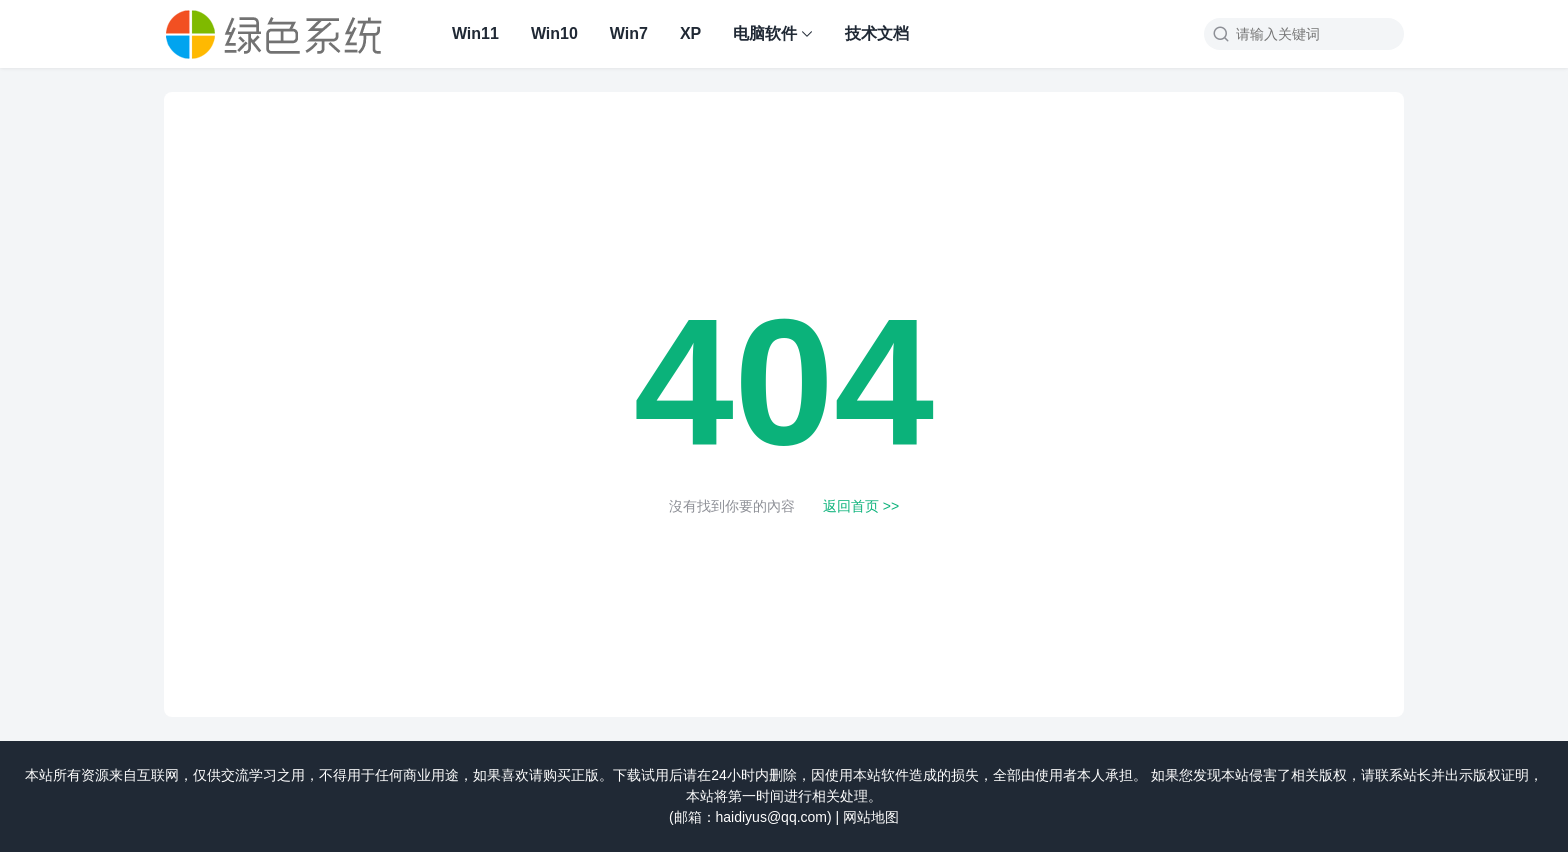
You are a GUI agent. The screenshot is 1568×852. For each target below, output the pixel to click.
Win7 (629, 33)
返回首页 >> (861, 506)
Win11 (475, 33)
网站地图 (871, 817)
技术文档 (877, 33)
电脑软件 (765, 33)
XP (690, 33)
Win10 (554, 33)
